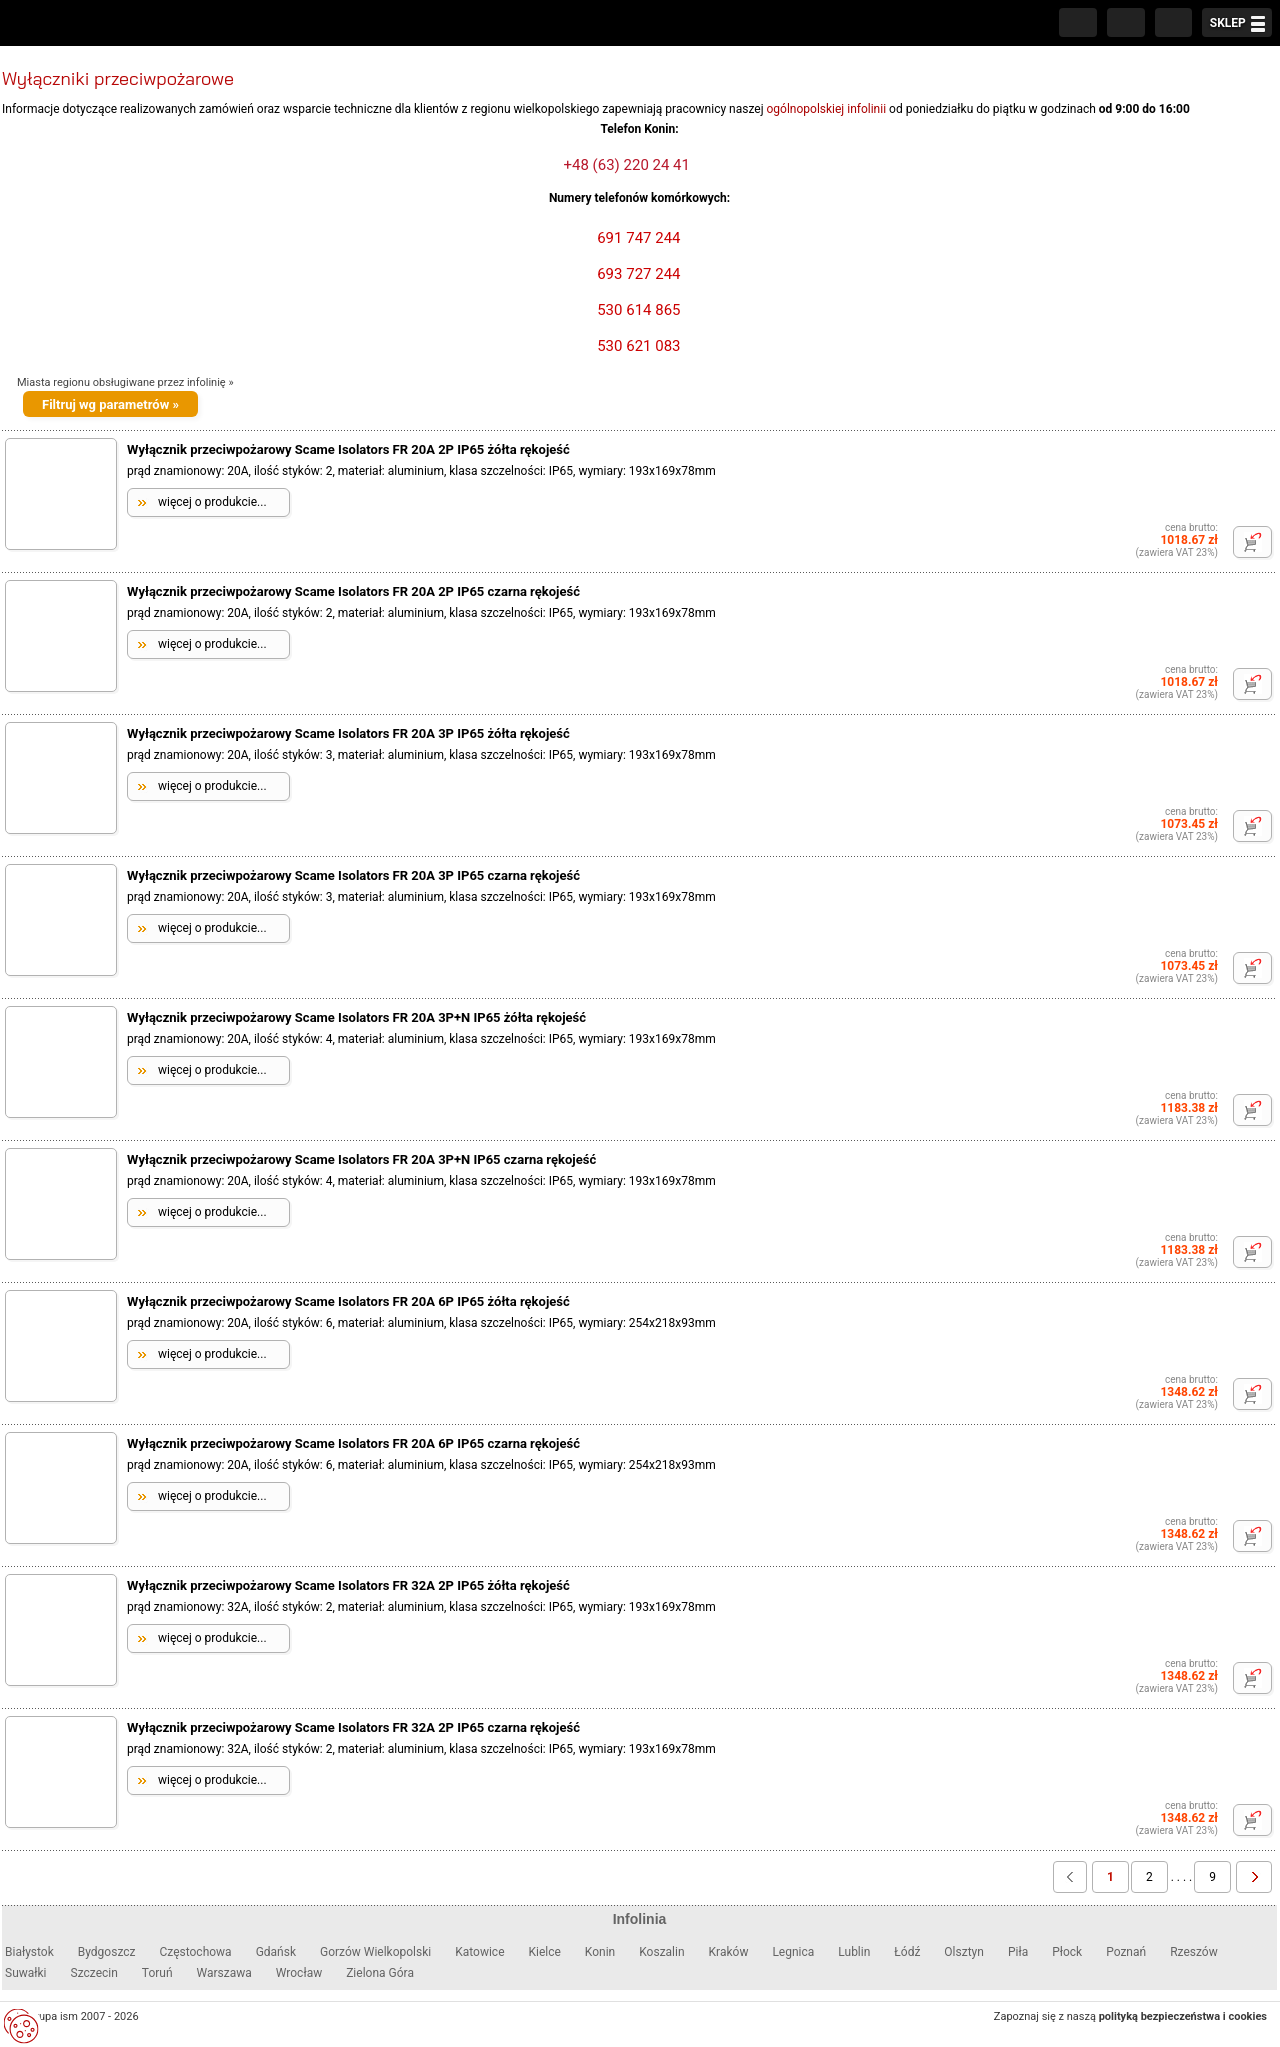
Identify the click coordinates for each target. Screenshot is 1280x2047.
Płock (1067, 1952)
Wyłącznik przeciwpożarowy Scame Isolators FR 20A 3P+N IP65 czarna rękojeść (361, 1159)
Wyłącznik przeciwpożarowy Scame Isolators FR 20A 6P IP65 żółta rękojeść (348, 1301)
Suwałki (26, 1973)
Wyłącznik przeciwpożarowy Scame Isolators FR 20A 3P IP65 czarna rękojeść (353, 875)
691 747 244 (636, 238)
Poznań (1126, 1952)
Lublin (854, 1952)
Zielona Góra (380, 1973)
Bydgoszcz (107, 1952)
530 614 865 (636, 310)
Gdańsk (276, 1952)
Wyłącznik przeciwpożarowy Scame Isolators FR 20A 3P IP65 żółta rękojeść (348, 733)
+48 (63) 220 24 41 (627, 165)
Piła (1018, 1952)
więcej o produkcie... (212, 502)
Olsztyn (964, 1952)
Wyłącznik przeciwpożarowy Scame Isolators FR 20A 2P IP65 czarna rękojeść (353, 591)
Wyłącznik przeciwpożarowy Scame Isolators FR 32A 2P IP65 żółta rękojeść (348, 1585)
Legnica (793, 1952)
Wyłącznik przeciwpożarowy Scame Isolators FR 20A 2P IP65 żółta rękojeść (348, 449)
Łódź (907, 1952)
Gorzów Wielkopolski (375, 1952)
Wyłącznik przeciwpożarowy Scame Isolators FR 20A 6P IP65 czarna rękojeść (353, 1443)
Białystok (29, 1952)
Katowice (479, 1952)
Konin (600, 1952)
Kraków (729, 1952)
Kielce (545, 1952)
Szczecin (94, 1973)
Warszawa (224, 1973)
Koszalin (661, 1952)
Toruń (157, 1973)
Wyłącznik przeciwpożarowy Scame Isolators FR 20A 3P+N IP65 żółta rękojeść (356, 1017)
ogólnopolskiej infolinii (827, 109)
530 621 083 (636, 346)
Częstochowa (195, 1952)
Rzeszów (1194, 1952)
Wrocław (299, 1973)
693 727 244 (636, 274)
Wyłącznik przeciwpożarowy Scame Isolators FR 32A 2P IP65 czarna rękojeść (353, 1727)
